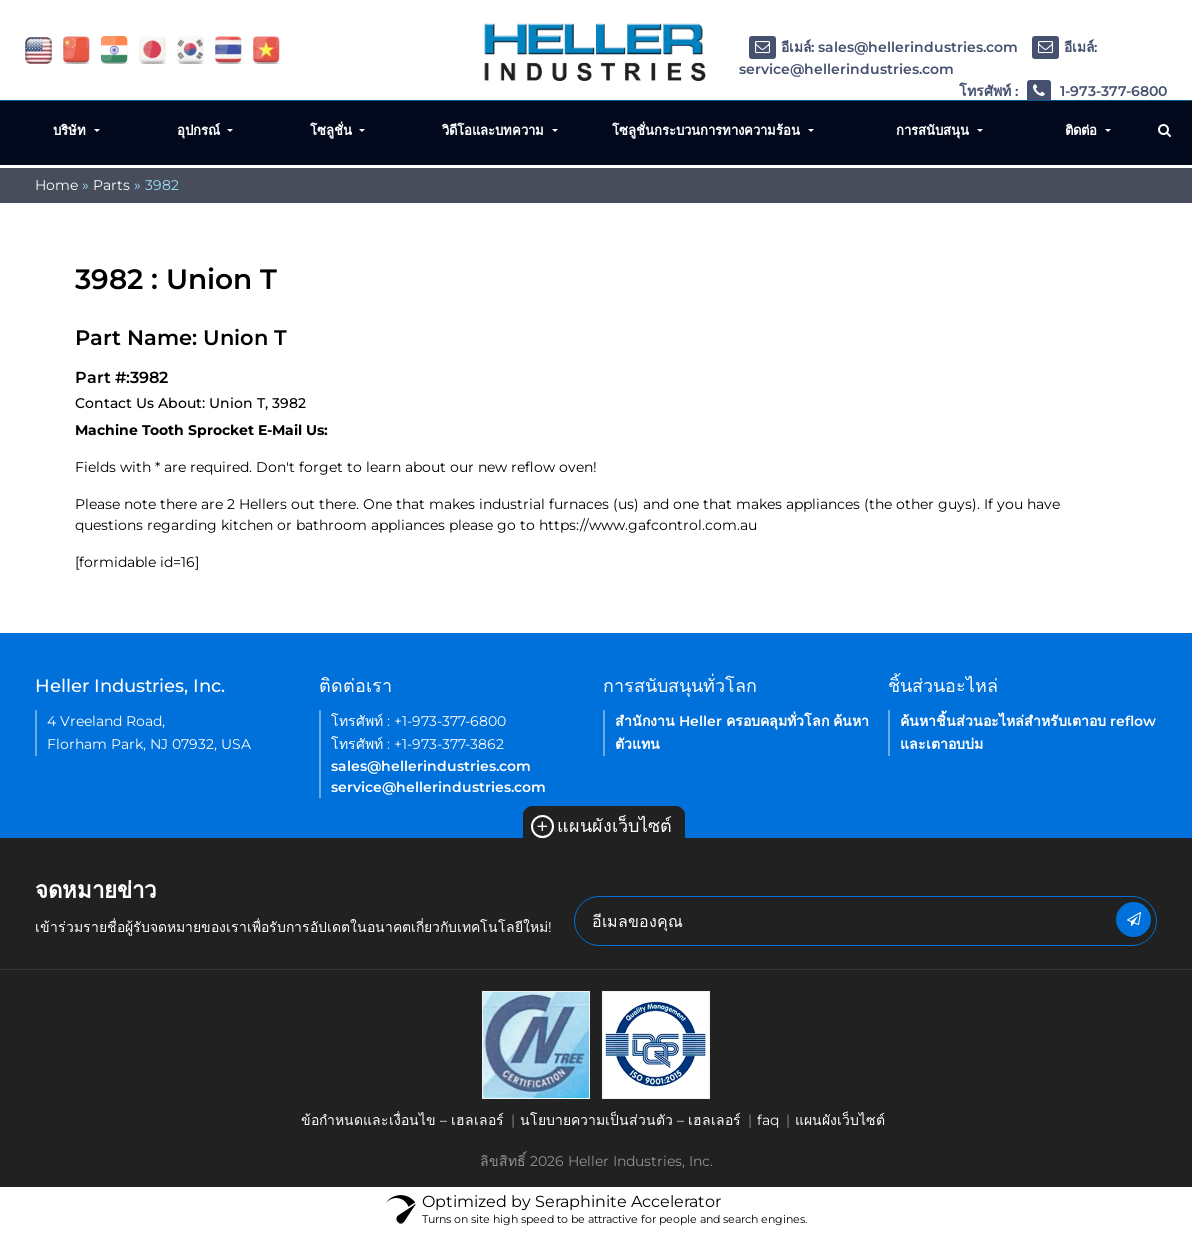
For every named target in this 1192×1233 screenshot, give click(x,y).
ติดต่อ (1083, 130)
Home (56, 185)
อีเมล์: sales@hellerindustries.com (883, 47)
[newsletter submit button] (1133, 919)
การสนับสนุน (934, 130)
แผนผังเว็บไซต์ (601, 826)
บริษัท (71, 130)
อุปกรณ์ (200, 130)
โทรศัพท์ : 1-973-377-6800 (1063, 91)
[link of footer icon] (536, 1044)
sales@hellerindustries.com (431, 766)
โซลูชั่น (333, 130)
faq (768, 1120)
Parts (111, 185)
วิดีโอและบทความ (495, 130)
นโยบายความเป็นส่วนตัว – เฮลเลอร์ (630, 1120)
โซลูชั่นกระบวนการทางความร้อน (708, 130)
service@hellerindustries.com (438, 787)
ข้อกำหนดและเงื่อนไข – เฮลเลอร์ (402, 1120)
